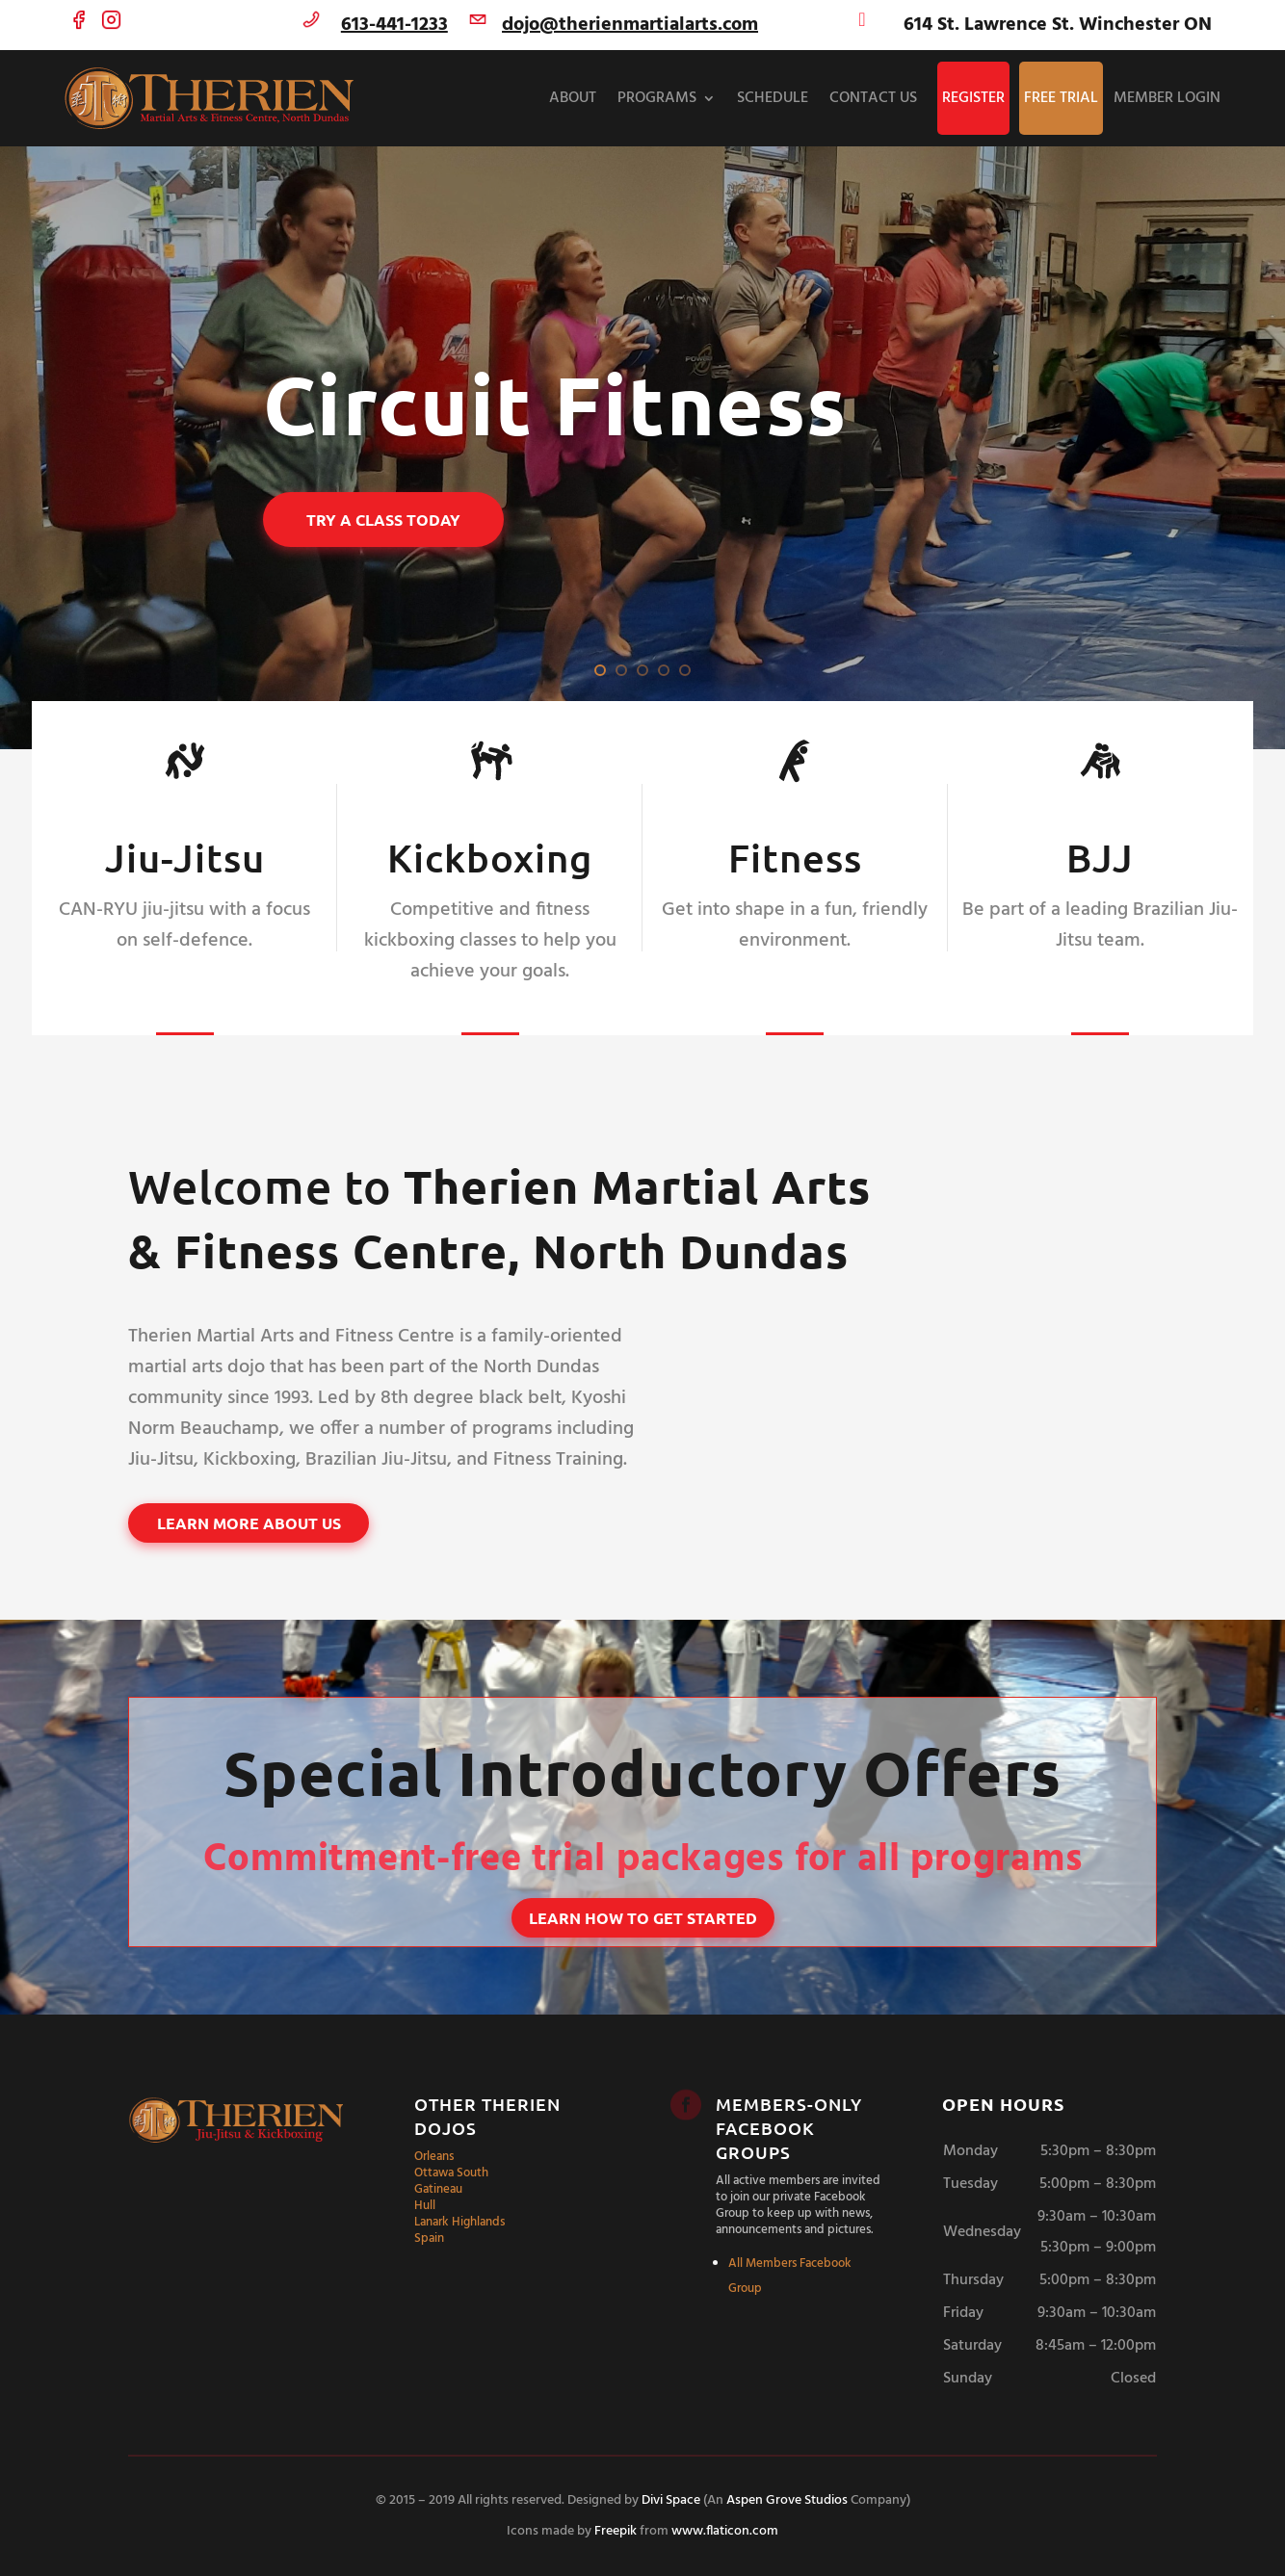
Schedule (772, 98)
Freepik (615, 2531)
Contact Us (873, 98)
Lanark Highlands (459, 2222)
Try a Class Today (383, 519)
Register (973, 98)
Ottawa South (451, 2173)
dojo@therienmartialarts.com (630, 25)
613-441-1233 (394, 25)
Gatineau (438, 2189)
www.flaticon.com (724, 2531)
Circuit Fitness (555, 405)
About (572, 98)
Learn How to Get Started (643, 1918)
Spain (429, 2238)
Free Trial (1061, 98)
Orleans (434, 2157)
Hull (424, 2206)
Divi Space (671, 2500)
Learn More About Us (249, 1523)
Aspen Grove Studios (787, 2500)
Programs (656, 98)
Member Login (1167, 98)
